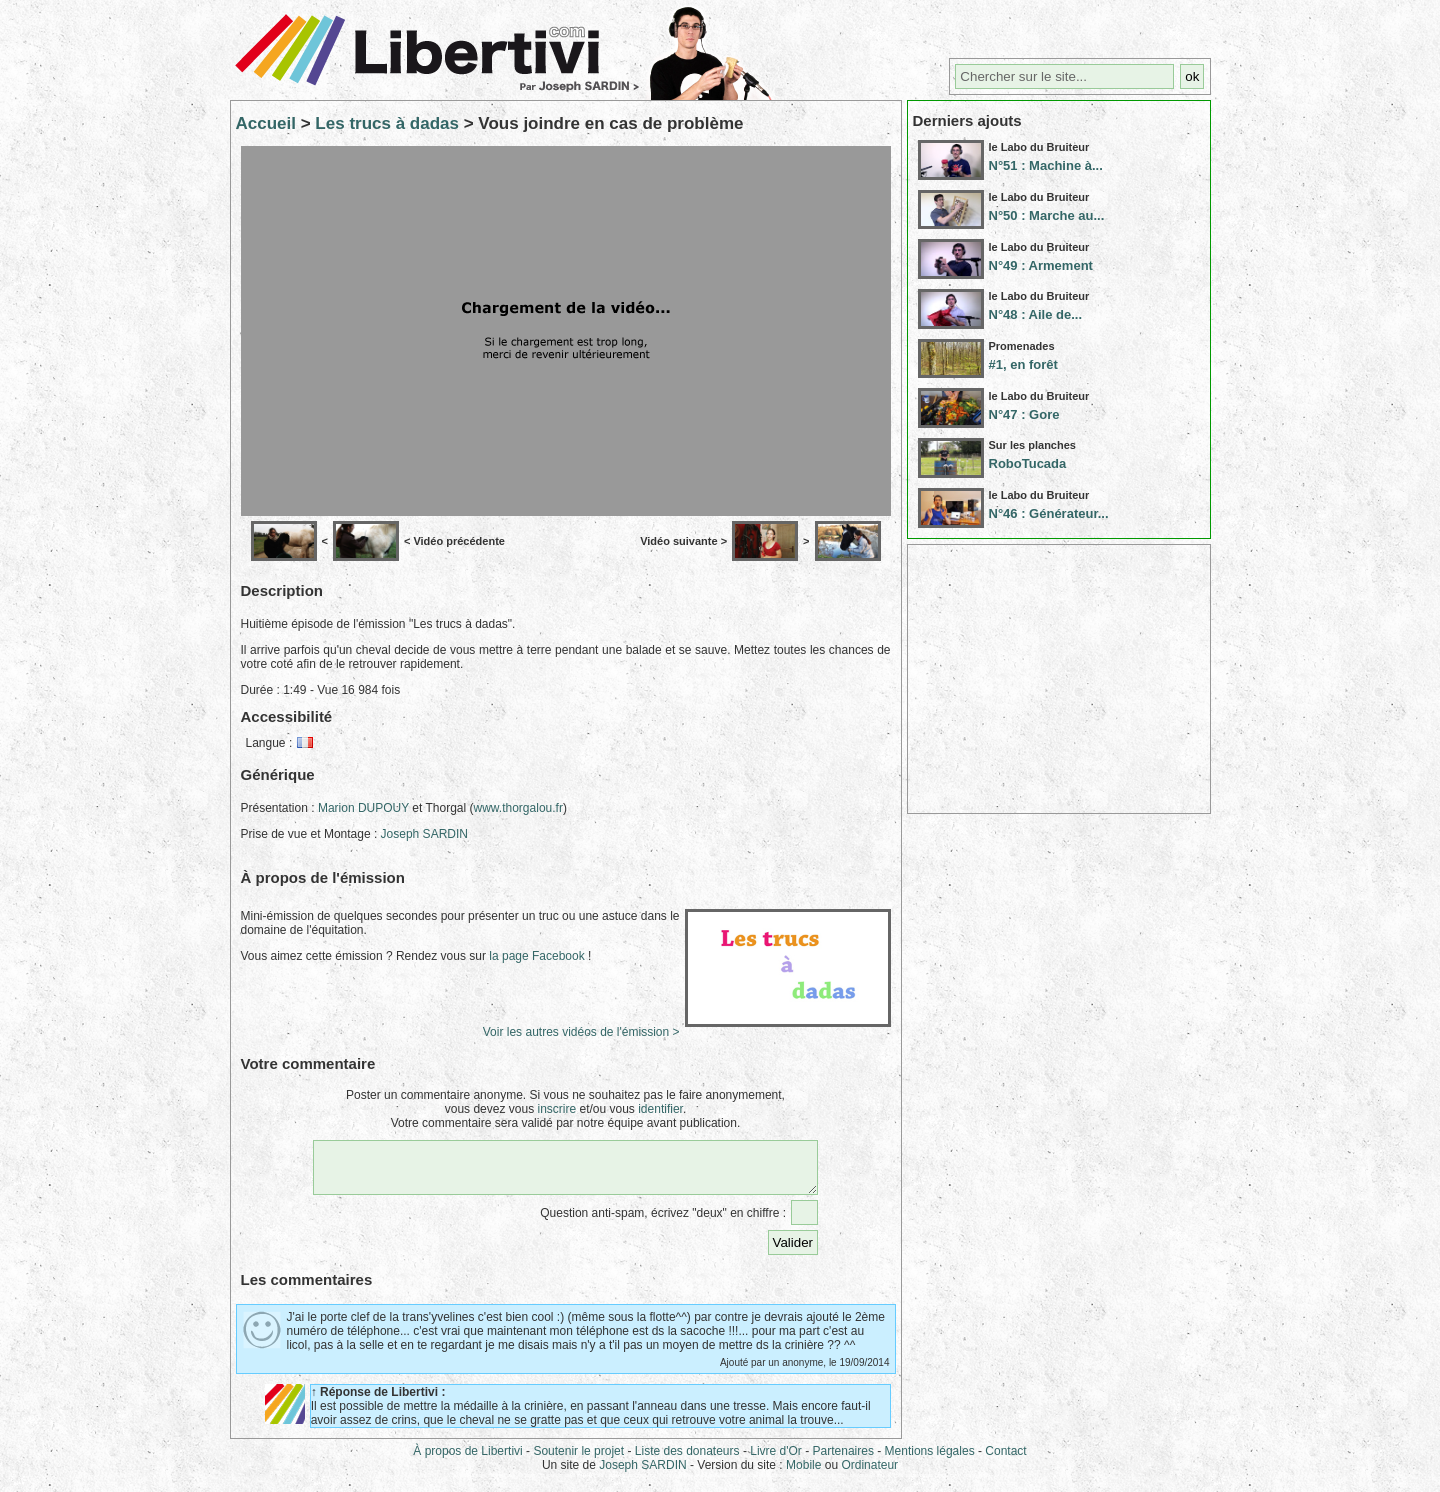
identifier (660, 1109)
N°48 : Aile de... (1036, 314)
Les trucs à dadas (387, 123)
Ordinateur (869, 1474)
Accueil (266, 123)
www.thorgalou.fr (518, 808)
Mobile (803, 1474)
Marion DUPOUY (363, 808)
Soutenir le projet (578, 1460)
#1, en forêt (1023, 364)
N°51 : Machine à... (1046, 165)
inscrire (556, 1109)
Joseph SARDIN (424, 834)
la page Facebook (536, 956)
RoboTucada (1028, 463)
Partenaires (843, 1460)
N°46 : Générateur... (1049, 513)
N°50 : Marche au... (1047, 215)
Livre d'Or (776, 1460)
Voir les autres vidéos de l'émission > (581, 1032)
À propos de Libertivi (467, 1460)
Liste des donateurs (687, 1460)
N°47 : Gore (1024, 414)
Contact (1005, 1460)
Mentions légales (930, 1460)
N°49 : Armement (1041, 265)
